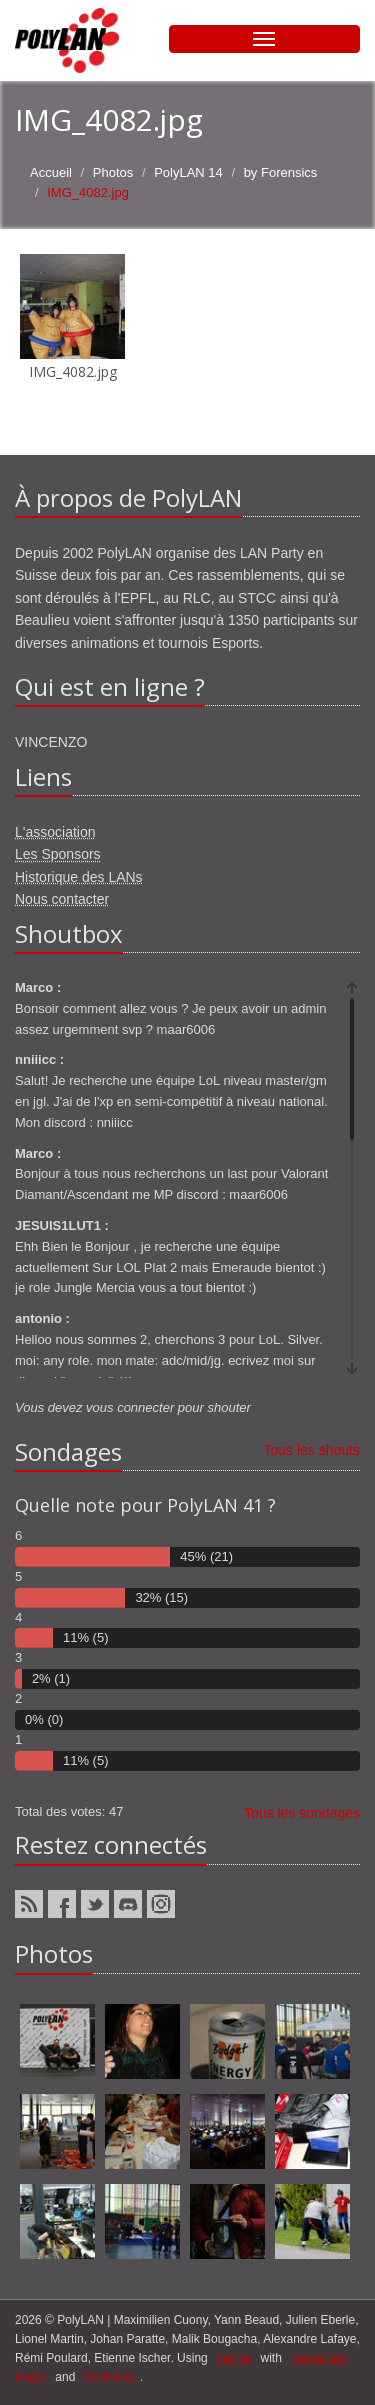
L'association (55, 832)
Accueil (51, 172)
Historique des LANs (79, 877)
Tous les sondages (302, 1813)
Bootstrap (109, 2377)
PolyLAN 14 (188, 172)
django (234, 2358)
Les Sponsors (58, 854)
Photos (113, 172)
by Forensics (281, 172)
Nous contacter (62, 899)
